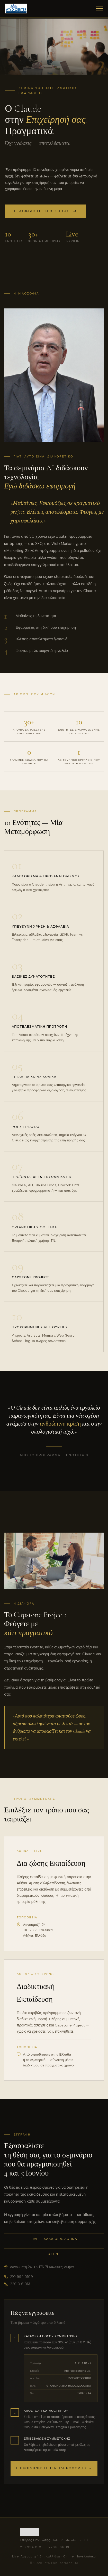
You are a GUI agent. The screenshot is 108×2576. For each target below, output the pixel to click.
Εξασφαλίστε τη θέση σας (45, 211)
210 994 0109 (18, 2277)
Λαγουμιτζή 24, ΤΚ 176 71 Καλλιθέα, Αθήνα (39, 2267)
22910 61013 (17, 2284)
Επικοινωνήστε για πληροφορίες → (54, 2468)
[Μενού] (99, 8)
